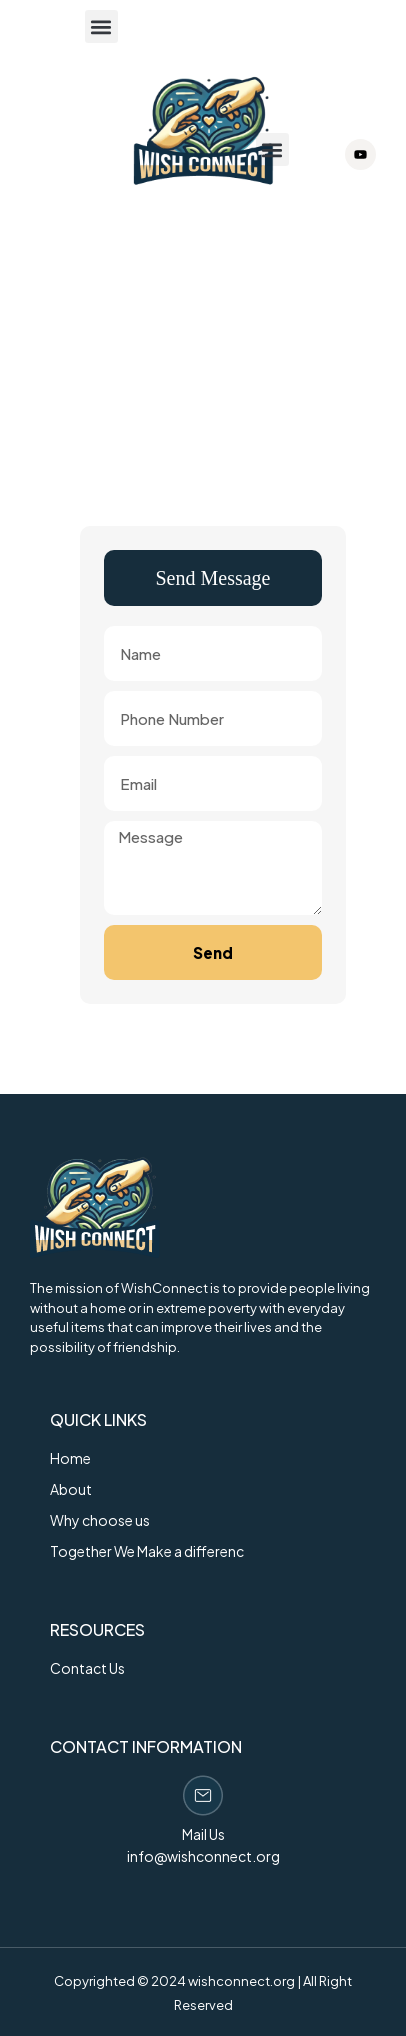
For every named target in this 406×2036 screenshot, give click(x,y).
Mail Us (203, 1834)
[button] (101, 26)
